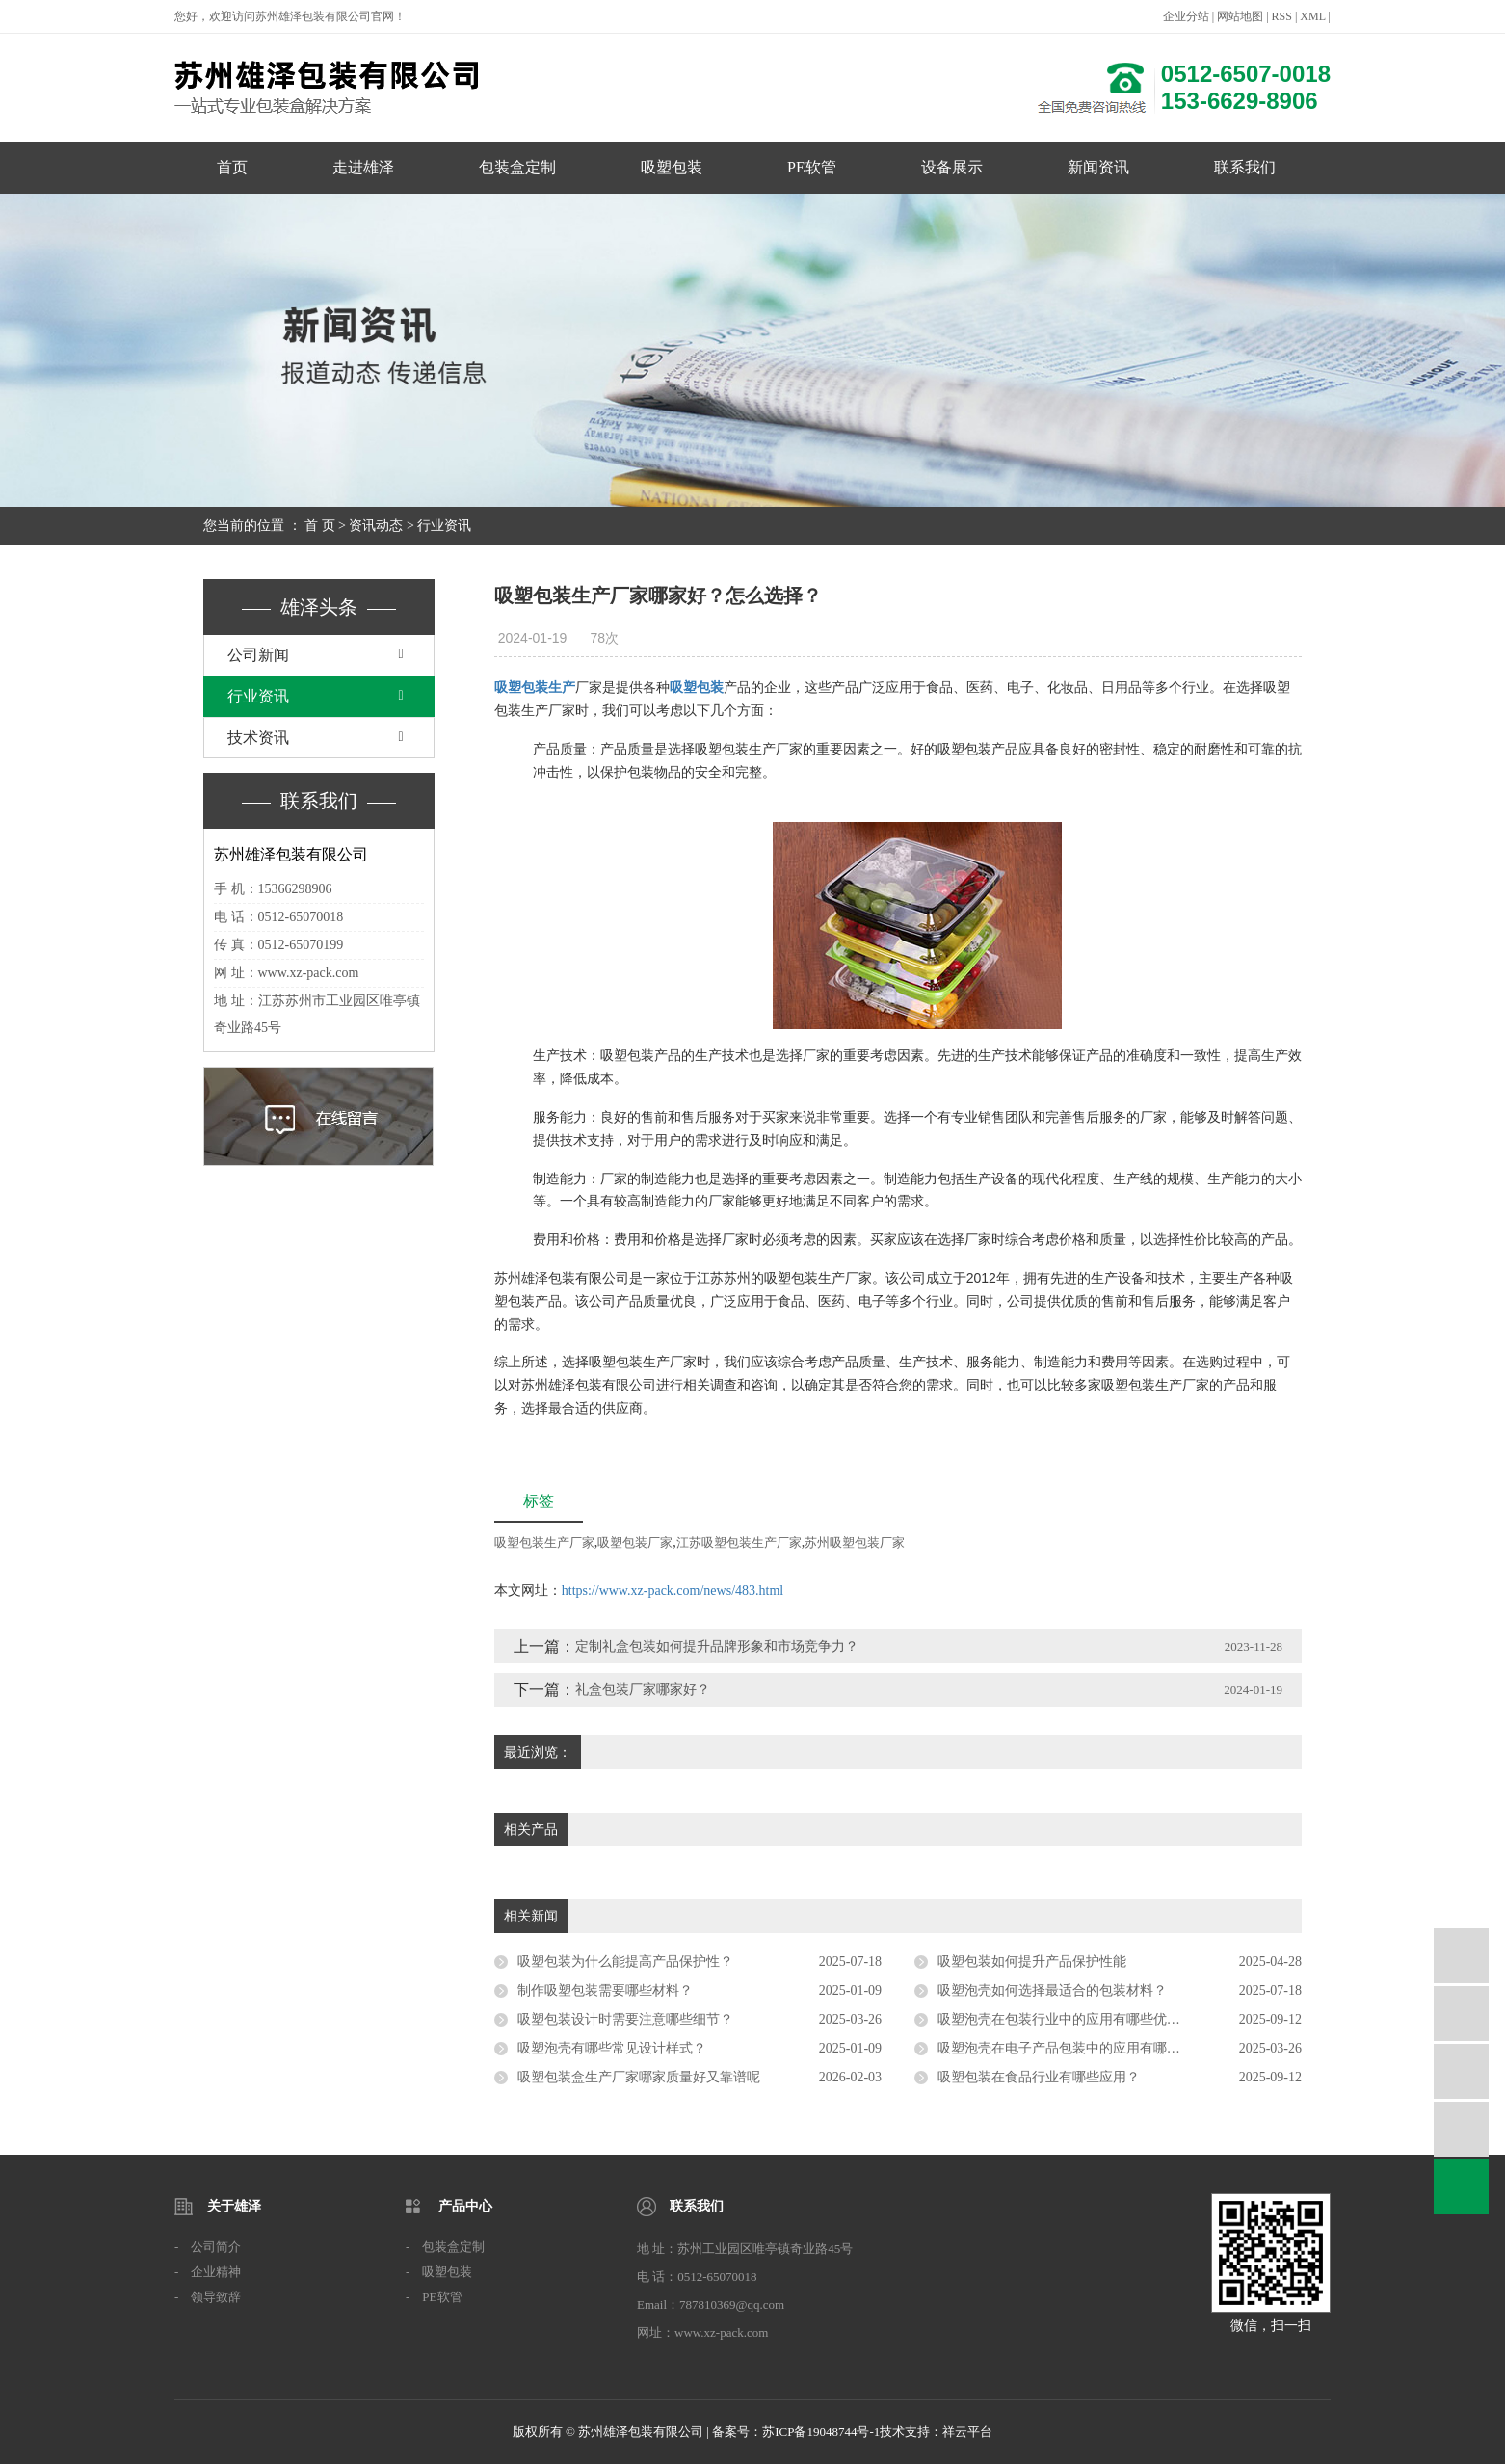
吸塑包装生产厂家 (544, 1542)
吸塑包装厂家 (635, 1542)
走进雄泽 (363, 167)
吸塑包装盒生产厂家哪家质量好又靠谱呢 (638, 2077)
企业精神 (216, 2272)
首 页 (319, 525)
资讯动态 (376, 525)
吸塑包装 (671, 167)
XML (1312, 16)
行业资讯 (444, 525)
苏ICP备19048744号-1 (821, 2431)
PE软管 (811, 167)
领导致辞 (216, 2297)
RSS (1282, 16)
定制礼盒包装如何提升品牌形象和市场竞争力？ (716, 1646)
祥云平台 (967, 2431)
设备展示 (952, 167)
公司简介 (216, 2246)
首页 (232, 167)
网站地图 (1240, 16)
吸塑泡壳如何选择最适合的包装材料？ (1052, 1990)
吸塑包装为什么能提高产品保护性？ (625, 1961)
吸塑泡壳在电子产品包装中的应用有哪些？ (1065, 2048)
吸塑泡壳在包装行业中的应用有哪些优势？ (1065, 2019)
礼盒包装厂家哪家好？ (642, 1689)
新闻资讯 (1098, 167)
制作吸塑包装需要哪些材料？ (605, 1990)
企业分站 (1186, 16)
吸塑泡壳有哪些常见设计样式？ (611, 2048)
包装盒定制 (517, 167)
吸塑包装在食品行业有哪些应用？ (1038, 2077)
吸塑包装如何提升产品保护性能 (1031, 1961)
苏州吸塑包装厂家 (855, 1542)
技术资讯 (258, 737)
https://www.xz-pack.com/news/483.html (672, 1590)
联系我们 (1245, 167)
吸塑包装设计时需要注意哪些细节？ (625, 2019)
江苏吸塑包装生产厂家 (739, 1542)
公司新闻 (258, 655)
